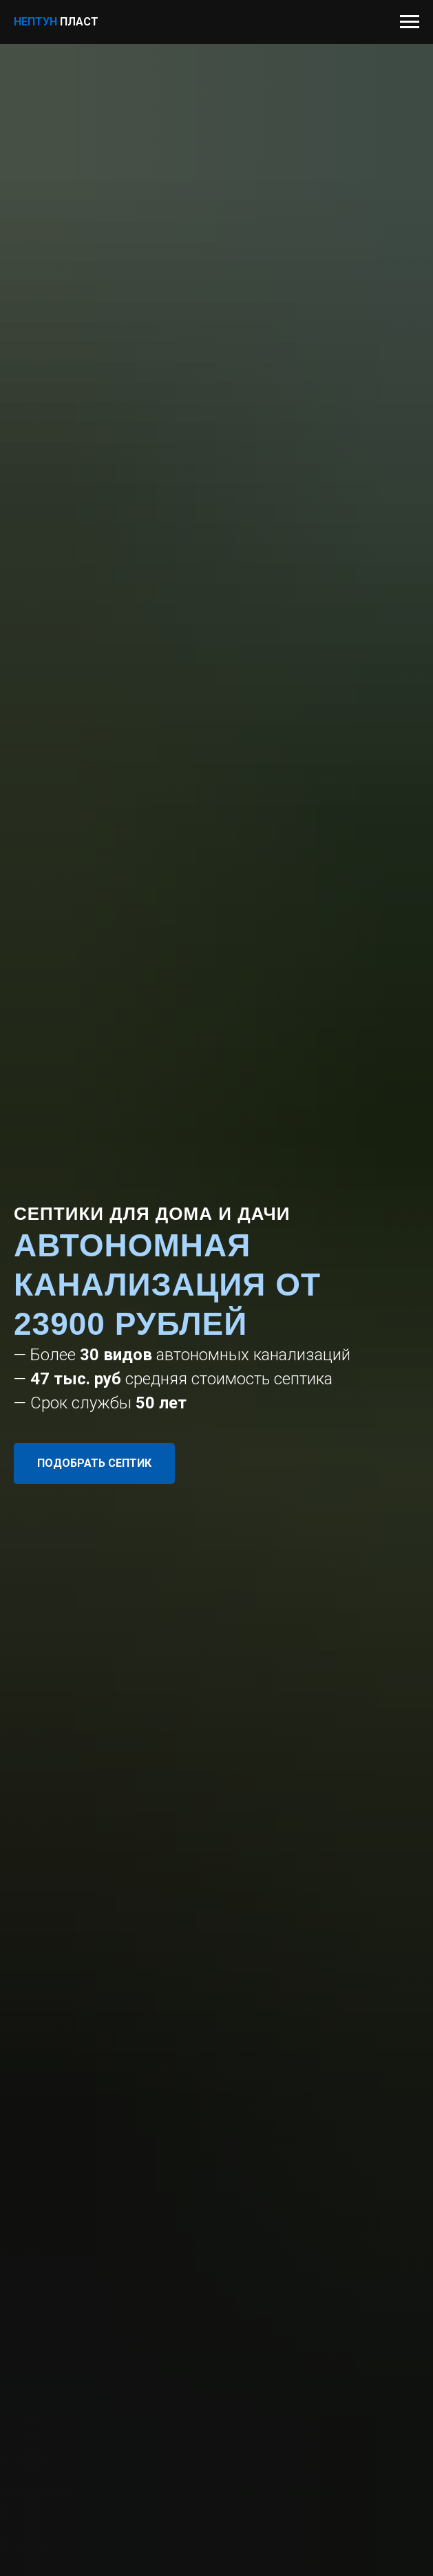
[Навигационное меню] (409, 22)
